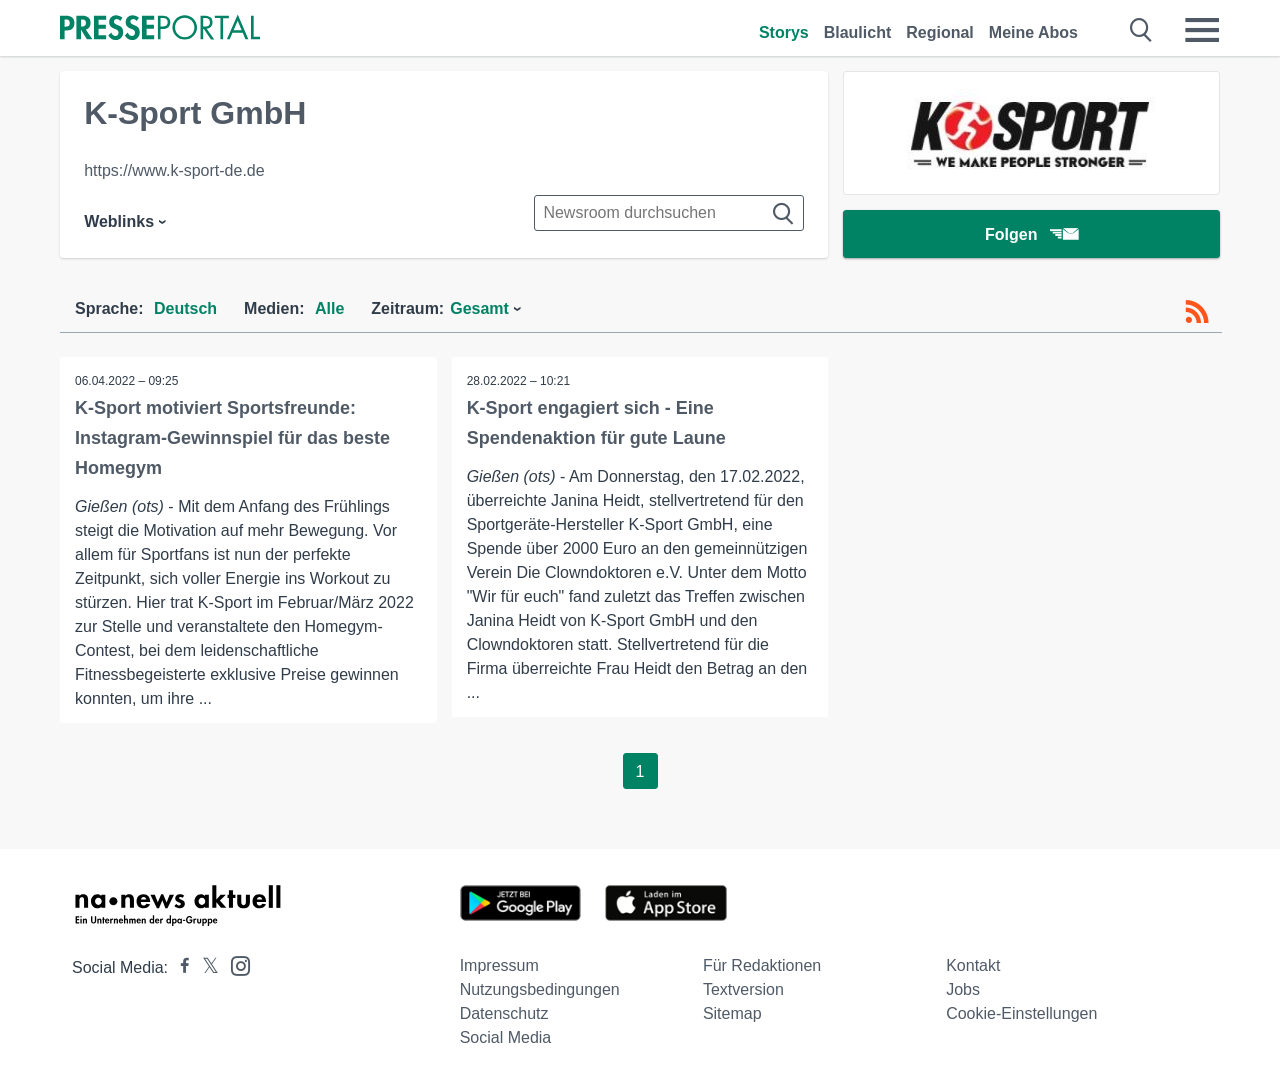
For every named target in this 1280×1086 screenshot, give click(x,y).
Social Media (506, 1037)
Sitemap (732, 1013)
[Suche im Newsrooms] (669, 213)
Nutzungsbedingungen (540, 989)
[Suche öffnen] (1141, 30)
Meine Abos (1033, 32)
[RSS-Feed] (1197, 312)
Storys (784, 32)
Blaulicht (858, 32)
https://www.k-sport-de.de (174, 170)
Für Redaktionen (762, 965)
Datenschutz (504, 1013)
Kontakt (973, 965)
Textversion (743, 989)
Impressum (499, 965)
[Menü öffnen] (1202, 30)
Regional (940, 32)
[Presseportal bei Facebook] (179, 967)
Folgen (1031, 234)
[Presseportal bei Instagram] (234, 964)
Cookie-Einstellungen (1021, 1013)
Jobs (963, 989)
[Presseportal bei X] (204, 967)
